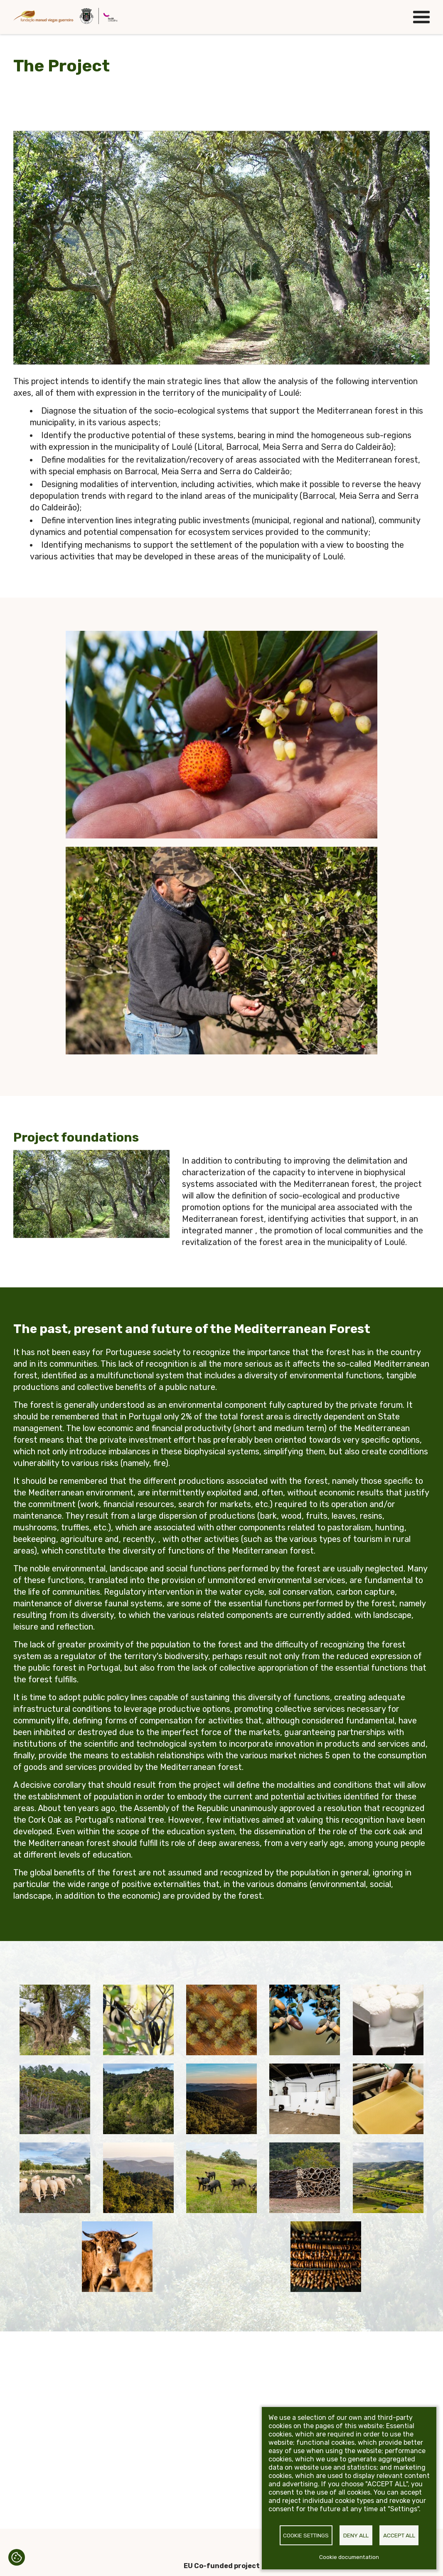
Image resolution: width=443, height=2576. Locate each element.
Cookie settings (306, 2535)
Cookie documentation (349, 2557)
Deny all (356, 2535)
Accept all (399, 2535)
